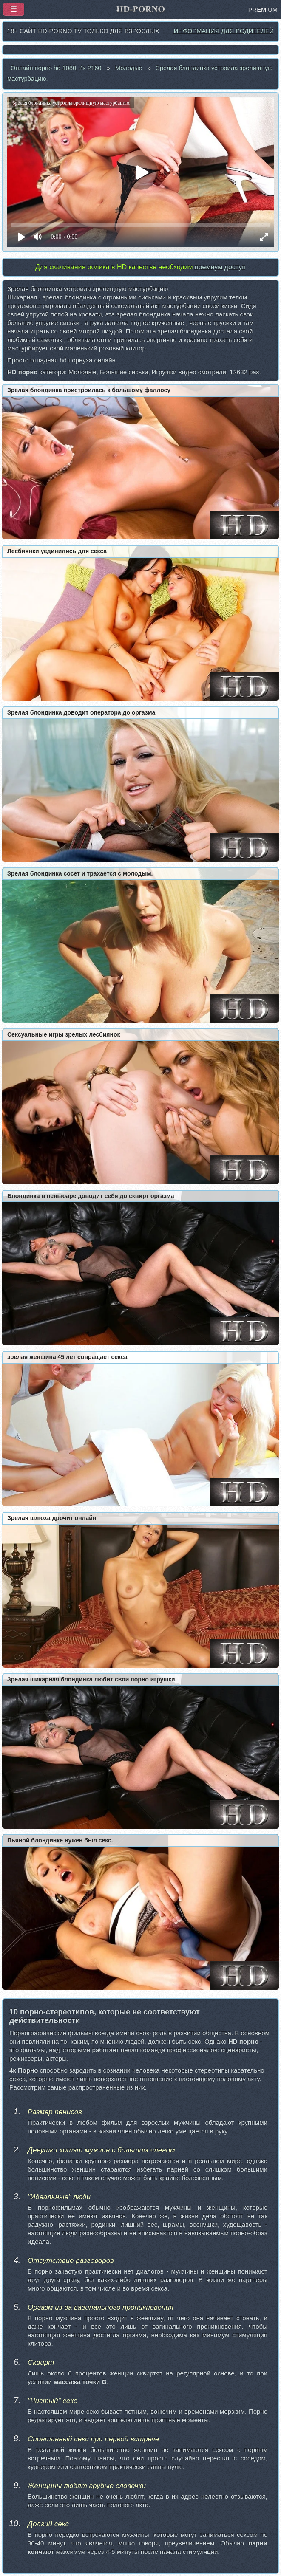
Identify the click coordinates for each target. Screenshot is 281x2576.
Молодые (128, 68)
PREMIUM (263, 9)
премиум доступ (220, 267)
